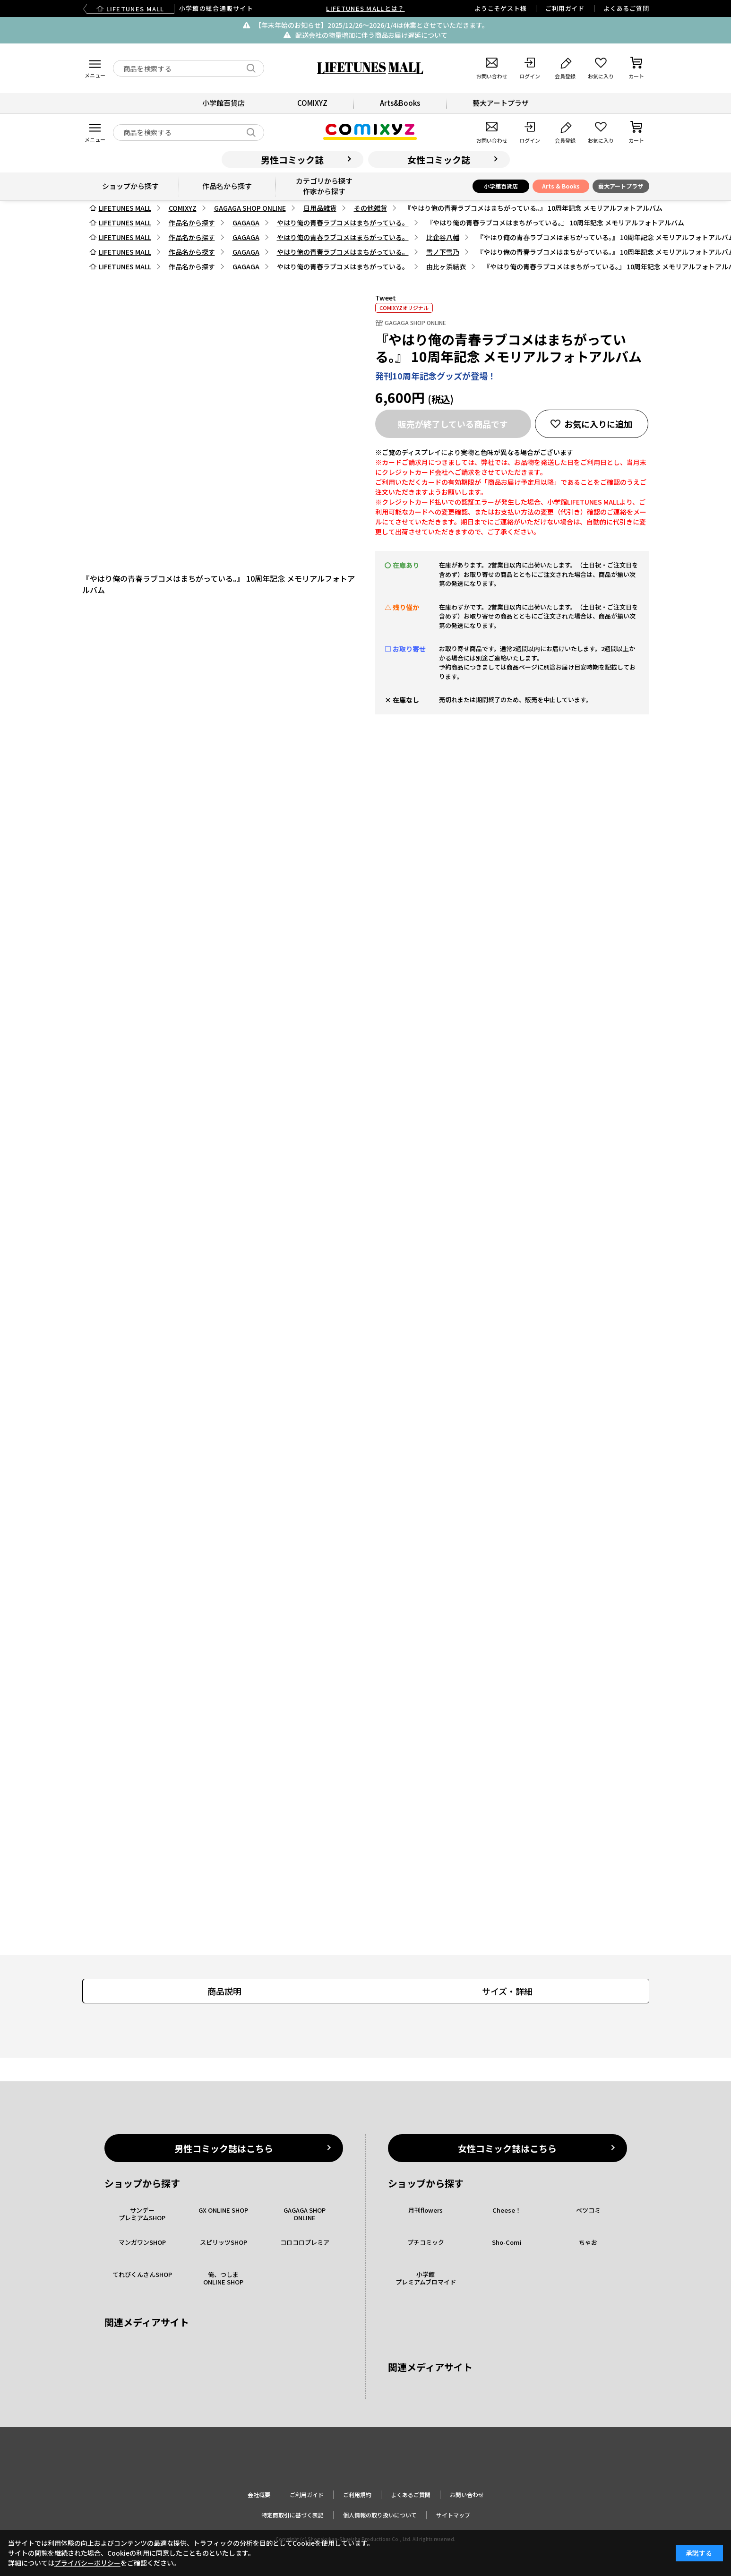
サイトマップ (453, 2515)
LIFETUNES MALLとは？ (365, 8)
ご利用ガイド (565, 8)
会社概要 (259, 2494)
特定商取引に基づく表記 (292, 2515)
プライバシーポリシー (87, 2562)
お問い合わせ (467, 2494)
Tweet (385, 297)
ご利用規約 (357, 2494)
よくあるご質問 (626, 8)
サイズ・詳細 (507, 1991)
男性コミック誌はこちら (223, 2148)
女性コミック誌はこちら (507, 2148)
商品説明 (224, 1991)
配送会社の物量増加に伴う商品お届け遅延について (371, 35)
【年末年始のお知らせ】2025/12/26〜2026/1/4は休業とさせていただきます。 (372, 25)
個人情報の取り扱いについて (380, 2515)
